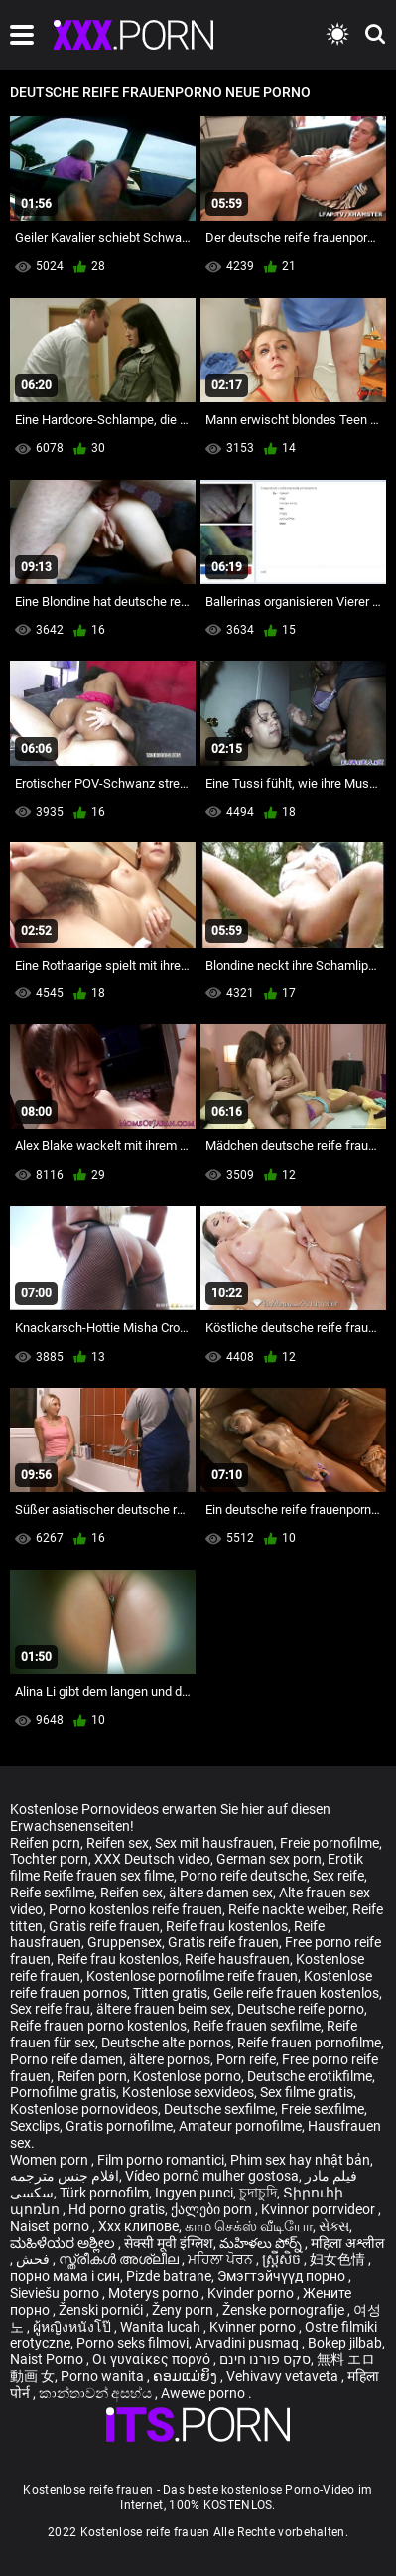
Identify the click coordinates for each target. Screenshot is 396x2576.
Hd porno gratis (116, 2209)
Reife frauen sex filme (108, 1876)
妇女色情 (339, 2259)
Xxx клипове (138, 2226)
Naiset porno (51, 2226)
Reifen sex (117, 1843)
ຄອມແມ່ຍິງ (186, 2376)
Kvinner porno (254, 2327)
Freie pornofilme (329, 1843)
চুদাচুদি (258, 2192)
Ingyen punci (194, 2192)
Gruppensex (124, 1942)
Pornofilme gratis (63, 2092)
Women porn (50, 2160)
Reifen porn (45, 1843)
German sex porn (269, 1859)
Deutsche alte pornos (166, 2042)
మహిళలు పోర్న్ (262, 2243)
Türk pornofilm (104, 2192)
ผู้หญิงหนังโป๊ (73, 2327)
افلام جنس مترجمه (64, 2176)
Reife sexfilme (52, 1892)
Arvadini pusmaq (248, 2342)
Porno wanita (104, 2376)
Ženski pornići (102, 2310)
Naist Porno (48, 2359)
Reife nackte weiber (287, 1909)
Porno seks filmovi (132, 2342)
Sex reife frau (50, 2009)
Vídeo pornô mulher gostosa (212, 2176)
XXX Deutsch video (152, 1859)
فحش (34, 2259)
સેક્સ (334, 2226)
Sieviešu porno (56, 2293)
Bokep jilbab (345, 2342)
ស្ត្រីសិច (283, 2259)
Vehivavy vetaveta (283, 2376)
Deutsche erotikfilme (309, 2076)
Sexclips (35, 2126)
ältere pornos (169, 2059)
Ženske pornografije (284, 2310)
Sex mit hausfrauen (214, 1843)
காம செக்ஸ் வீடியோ (249, 2226)
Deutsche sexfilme (219, 2109)
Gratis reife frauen (104, 1926)
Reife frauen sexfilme (257, 2026)
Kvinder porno (252, 2293)
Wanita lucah (161, 2327)
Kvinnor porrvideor (319, 2209)
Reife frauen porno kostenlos (98, 2026)
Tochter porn (49, 1859)
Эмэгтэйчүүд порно (282, 2276)
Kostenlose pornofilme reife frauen (192, 1976)
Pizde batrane (168, 2276)
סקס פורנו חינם (265, 2359)
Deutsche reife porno (300, 2009)
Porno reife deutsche (243, 1876)
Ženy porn (184, 2310)
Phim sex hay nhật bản (300, 2160)
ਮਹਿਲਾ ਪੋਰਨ (222, 2259)
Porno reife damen (66, 2059)
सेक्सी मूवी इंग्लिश (168, 2243)
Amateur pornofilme (240, 2126)
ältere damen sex (221, 1892)
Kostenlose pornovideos (84, 2109)
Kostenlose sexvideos (188, 2092)
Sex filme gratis (306, 2092)
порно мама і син (65, 2276)
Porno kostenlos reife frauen (135, 1909)
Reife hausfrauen (237, 1959)
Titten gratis (170, 1993)
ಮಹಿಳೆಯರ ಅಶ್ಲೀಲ (64, 2243)
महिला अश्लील (347, 2243)
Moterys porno (154, 2293)
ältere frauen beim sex (163, 2009)
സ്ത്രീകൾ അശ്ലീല (120, 2259)
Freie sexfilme (322, 2109)
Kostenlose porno (187, 2076)
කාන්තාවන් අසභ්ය (97, 2393)
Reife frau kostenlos (227, 1926)
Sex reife (338, 1876)
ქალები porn (213, 2209)
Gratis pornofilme (119, 2126)
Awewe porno (204, 2393)
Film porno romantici (160, 2160)
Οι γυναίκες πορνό (152, 2359)
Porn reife (246, 2059)
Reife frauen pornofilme (309, 2042)
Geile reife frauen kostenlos (296, 1993)
